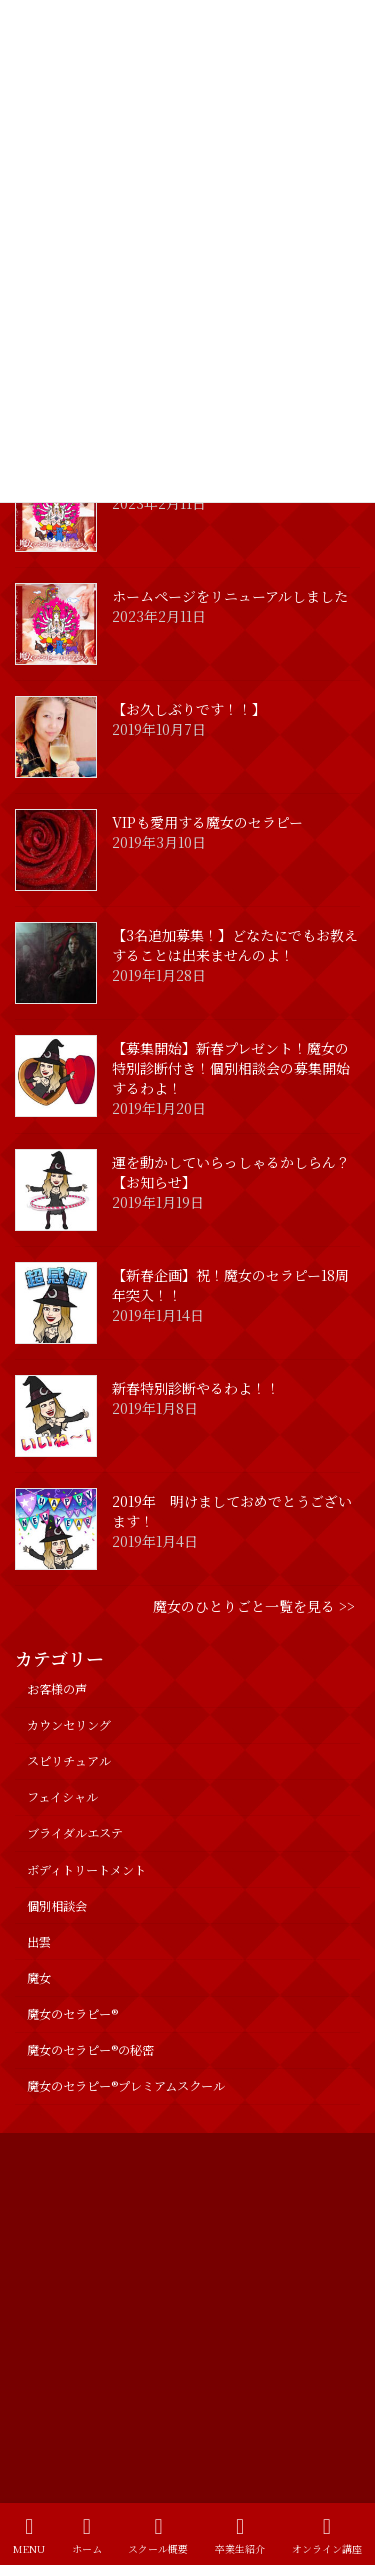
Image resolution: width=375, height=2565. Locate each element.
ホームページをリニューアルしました (230, 596)
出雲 (39, 1942)
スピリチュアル (69, 1761)
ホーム (87, 2535)
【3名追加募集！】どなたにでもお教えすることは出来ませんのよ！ (235, 945)
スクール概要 (158, 2535)
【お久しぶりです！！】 (189, 709)
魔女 (39, 1978)
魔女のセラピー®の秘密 (90, 2050)
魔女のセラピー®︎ (72, 2014)
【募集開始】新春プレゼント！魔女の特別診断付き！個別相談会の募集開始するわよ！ (231, 1068)
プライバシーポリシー (75, 2150)
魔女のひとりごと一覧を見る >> (254, 1606)
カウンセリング (69, 1725)
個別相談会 (57, 1906)
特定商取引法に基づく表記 (87, 2187)
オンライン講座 (327, 2535)
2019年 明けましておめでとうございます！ (232, 1511)
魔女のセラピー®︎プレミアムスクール (126, 2086)
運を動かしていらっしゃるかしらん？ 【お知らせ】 (238, 1172)
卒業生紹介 (240, 2535)
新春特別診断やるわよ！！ (196, 1388)
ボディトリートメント (86, 1870)
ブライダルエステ (75, 1833)
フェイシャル (62, 1797)
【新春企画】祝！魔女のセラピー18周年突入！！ (230, 1285)
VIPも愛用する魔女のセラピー (207, 822)
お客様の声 (57, 1689)
